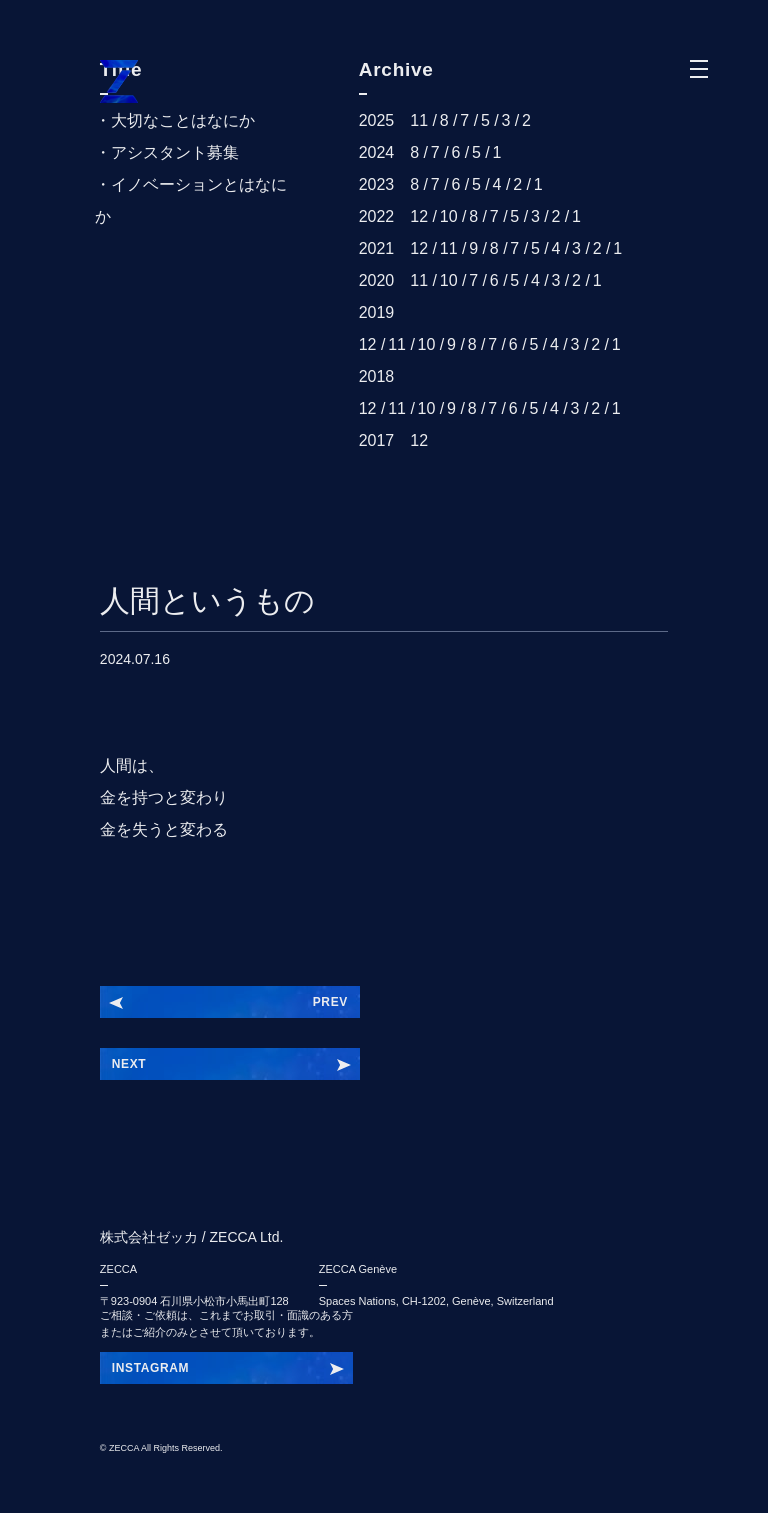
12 (419, 216)
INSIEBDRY (147, 1368)
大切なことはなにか (183, 120)
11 (419, 120)
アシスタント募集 (175, 152)
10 (449, 216)
